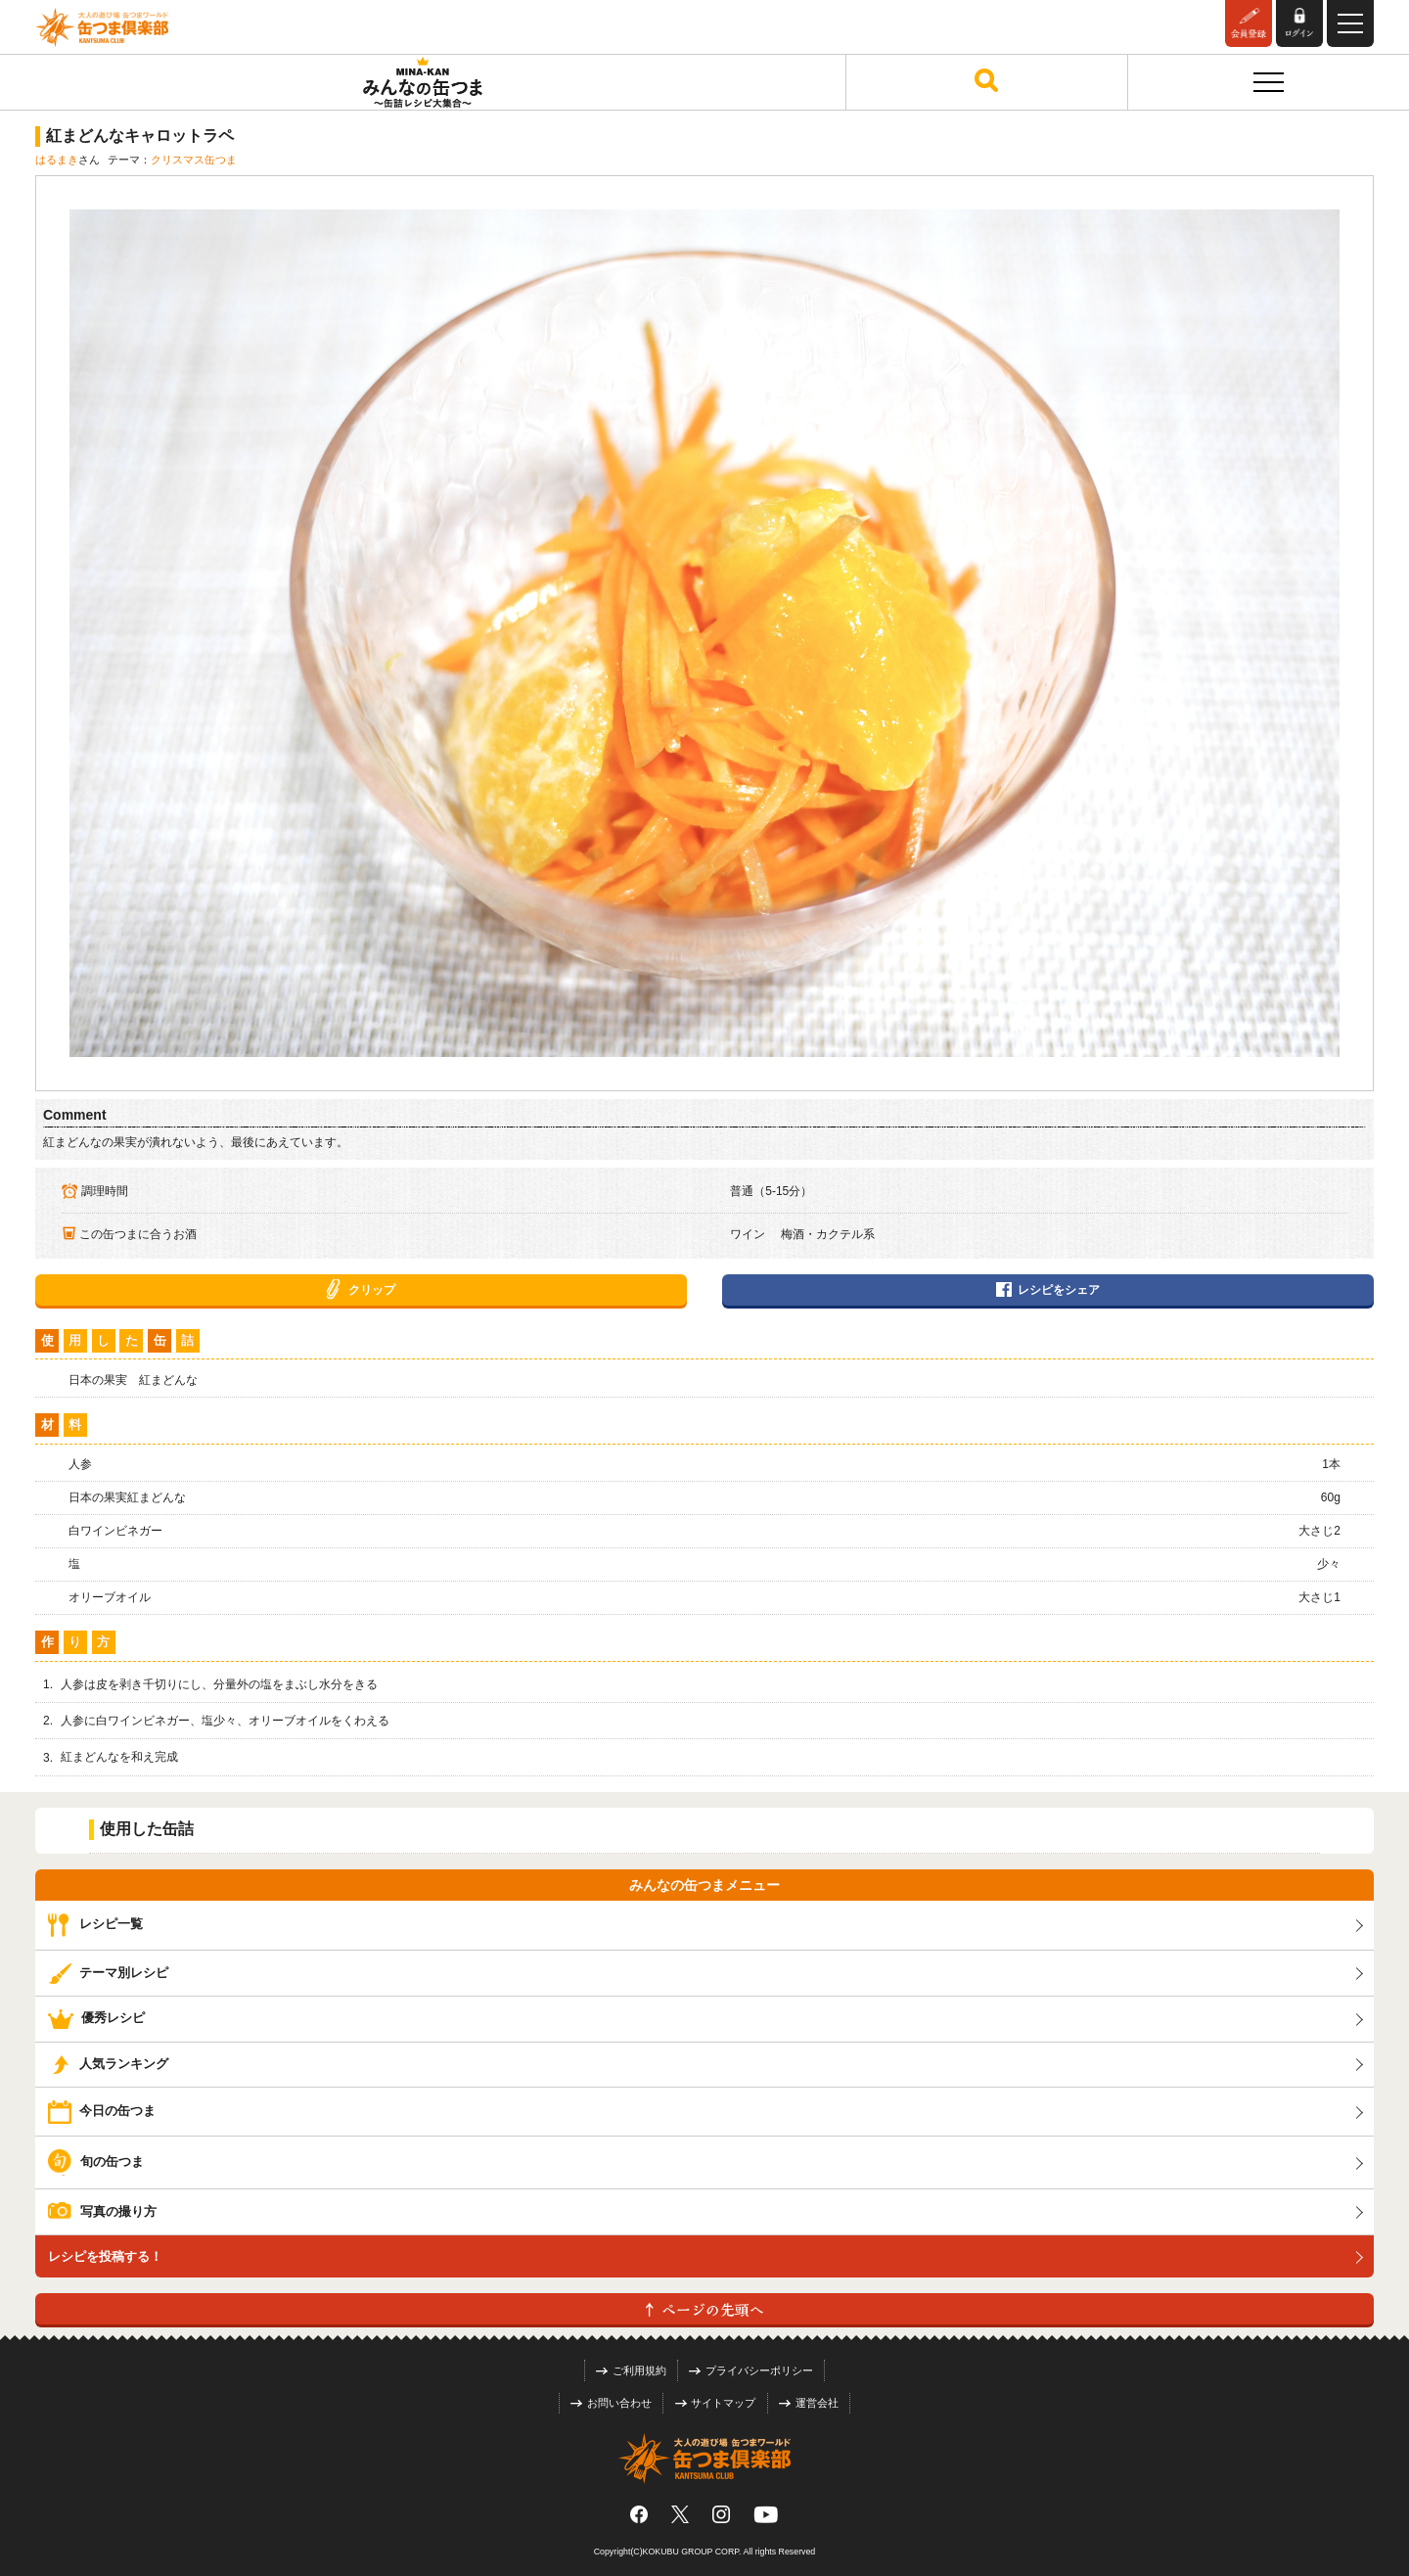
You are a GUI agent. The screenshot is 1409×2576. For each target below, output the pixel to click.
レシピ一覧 (95, 1924)
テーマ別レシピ (108, 1972)
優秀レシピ (96, 2018)
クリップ (360, 1290)
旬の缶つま (96, 2161)
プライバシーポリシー (751, 2370)
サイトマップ (715, 2403)
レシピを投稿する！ (105, 2256)
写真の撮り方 (103, 2210)
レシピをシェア (1048, 1290)
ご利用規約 (631, 2370)
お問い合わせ (611, 2403)
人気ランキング (108, 2063)
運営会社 (809, 2403)
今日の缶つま (102, 2110)
